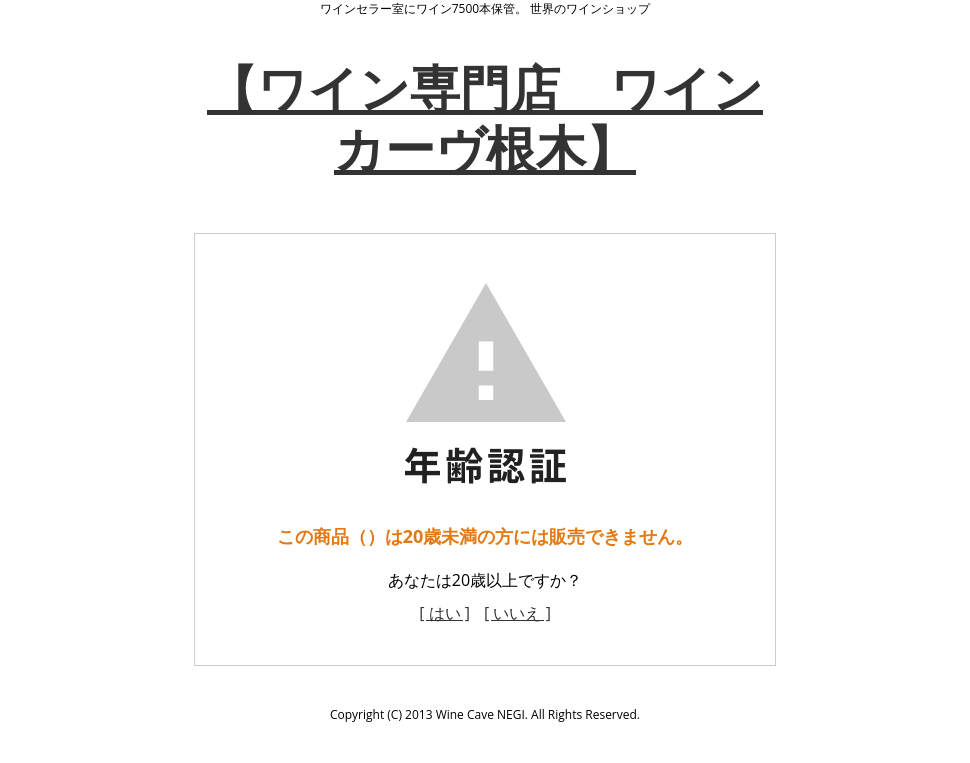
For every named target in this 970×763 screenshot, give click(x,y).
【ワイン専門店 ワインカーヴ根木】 (485, 118)
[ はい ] (444, 613)
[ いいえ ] (517, 613)
